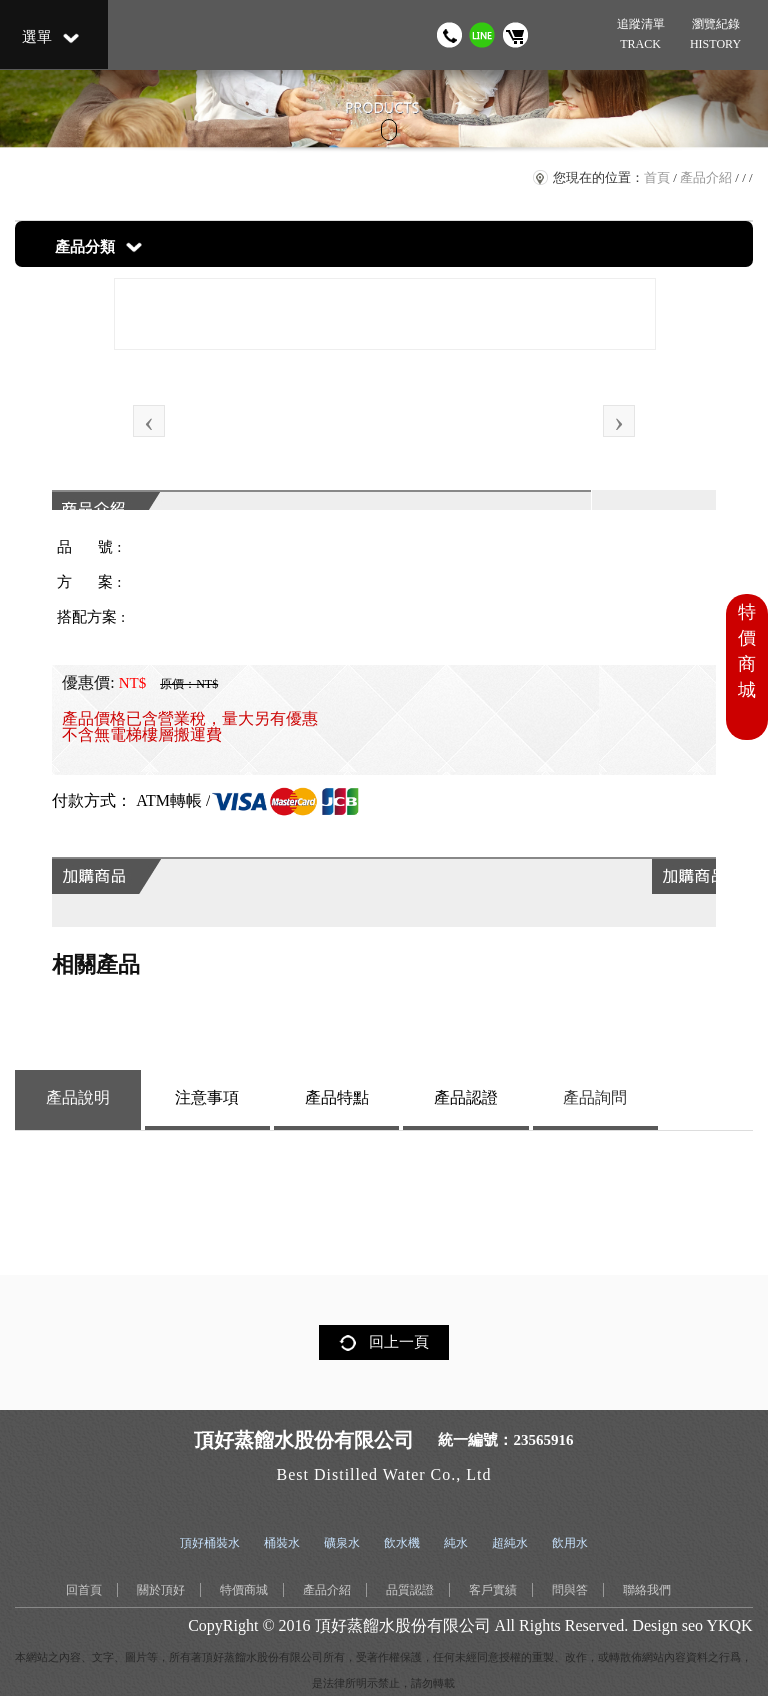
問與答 (570, 1590)
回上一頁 (399, 1342)
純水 (456, 1543)
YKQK (729, 1625)
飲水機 (402, 1543)
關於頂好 (161, 1590)
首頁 (657, 177)
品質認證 (410, 1590)
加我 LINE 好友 (482, 35)
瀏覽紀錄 (715, 35)
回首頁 (84, 1590)
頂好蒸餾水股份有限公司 (403, 1625)
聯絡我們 (647, 1590)
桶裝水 (282, 1543)
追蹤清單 (640, 35)
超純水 (510, 1543)
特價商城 (244, 1590)
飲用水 (570, 1543)
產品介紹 (706, 177)
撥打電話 (449, 35)
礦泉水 (342, 1543)
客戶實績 (493, 1590)
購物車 (515, 35)
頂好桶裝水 (210, 1543)
